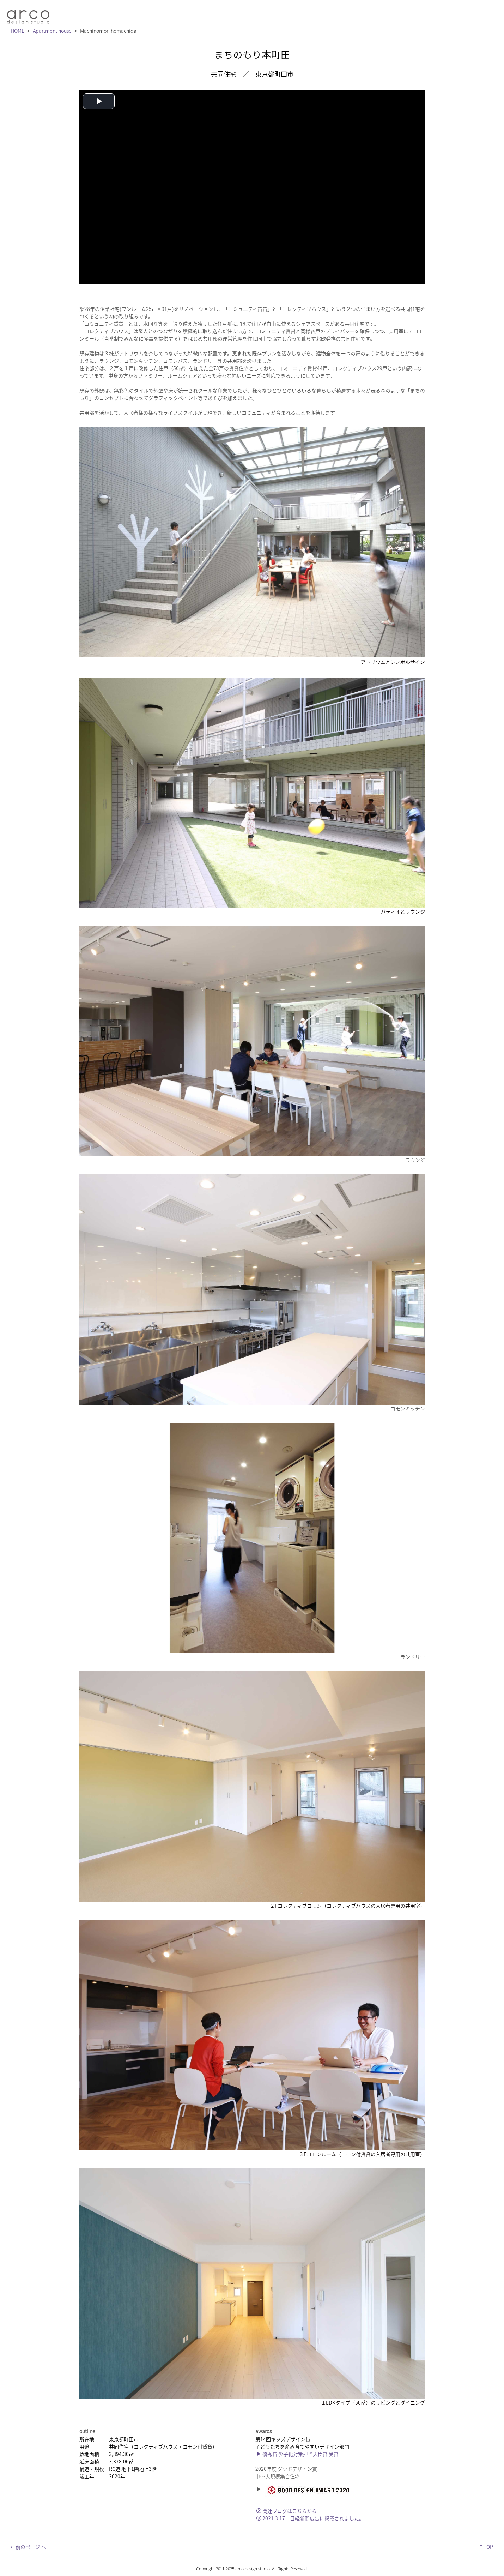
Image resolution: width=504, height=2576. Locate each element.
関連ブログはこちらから (286, 2510)
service (305, 14)
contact (426, 14)
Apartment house (52, 30)
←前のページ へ (28, 2546)
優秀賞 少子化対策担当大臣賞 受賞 (297, 2453)
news (274, 14)
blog (396, 14)
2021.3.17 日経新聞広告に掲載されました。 (310, 2517)
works (336, 14)
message (242, 14)
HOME (17, 30)
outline (367, 14)
